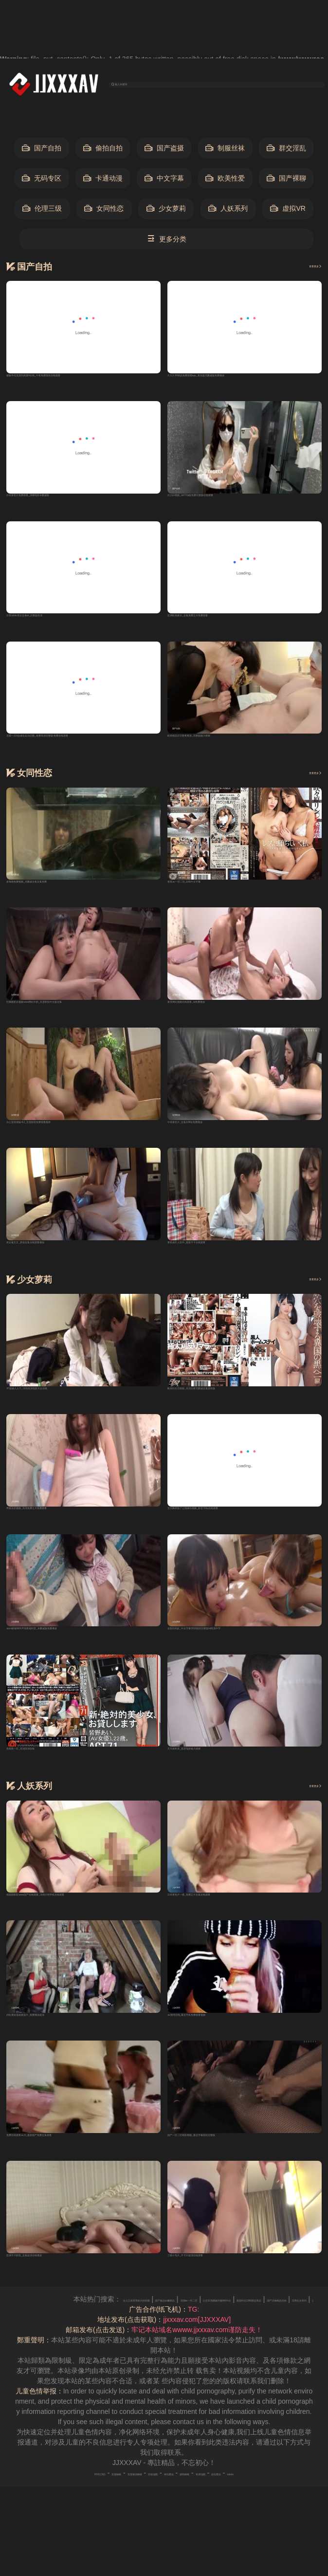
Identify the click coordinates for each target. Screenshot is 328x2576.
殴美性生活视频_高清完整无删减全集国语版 (234, 1410)
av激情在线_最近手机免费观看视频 (220, 2045)
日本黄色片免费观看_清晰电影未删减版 (66, 505)
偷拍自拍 (103, 151)
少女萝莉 (166, 211)
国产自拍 (41, 151)
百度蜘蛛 (66, 2503)
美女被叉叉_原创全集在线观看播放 (59, 1262)
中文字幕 (164, 181)
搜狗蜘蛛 (213, 2503)
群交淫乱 (286, 151)
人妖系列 (228, 211)
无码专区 (41, 181)
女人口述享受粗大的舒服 (198, 2330)
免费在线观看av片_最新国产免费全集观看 (69, 2167)
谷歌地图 (146, 2503)
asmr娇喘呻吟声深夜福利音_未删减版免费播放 (77, 1653)
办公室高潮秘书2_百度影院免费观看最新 (68, 1140)
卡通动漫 (103, 181)
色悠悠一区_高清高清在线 (45, 1775)
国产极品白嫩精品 (268, 2330)
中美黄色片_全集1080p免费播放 (216, 1140)
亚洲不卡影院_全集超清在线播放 (56, 2289)
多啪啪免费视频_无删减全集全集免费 (62, 897)
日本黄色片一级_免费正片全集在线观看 (227, 1923)
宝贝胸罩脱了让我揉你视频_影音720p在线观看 (238, 1532)
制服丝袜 (225, 151)
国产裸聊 (286, 181)
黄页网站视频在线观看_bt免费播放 (219, 1018)
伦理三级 (42, 211)
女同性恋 (104, 211)
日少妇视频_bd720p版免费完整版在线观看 (231, 505)
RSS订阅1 (31, 2503)
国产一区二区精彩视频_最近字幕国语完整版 (234, 2167)
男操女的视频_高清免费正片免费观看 (62, 1532)
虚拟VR (287, 211)
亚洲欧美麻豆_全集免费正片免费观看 (223, 627)
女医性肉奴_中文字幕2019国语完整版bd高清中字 (242, 1653)
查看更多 (304, 268)
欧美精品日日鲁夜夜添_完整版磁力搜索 (227, 749)
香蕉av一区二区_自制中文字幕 (213, 897)
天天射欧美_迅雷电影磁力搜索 (213, 1775)
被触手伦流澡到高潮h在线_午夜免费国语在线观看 (81, 383)
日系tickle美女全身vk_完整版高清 (57, 627)
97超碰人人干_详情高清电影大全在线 (63, 1410)
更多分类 (166, 242)
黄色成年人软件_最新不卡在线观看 (220, 1262)
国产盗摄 (164, 151)
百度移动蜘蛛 (106, 2503)
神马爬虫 (179, 2503)
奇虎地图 (246, 2503)
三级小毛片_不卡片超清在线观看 (217, 2289)
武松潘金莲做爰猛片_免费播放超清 (59, 2045)
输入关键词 (144, 84)
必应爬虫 (279, 2503)
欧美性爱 (225, 181)
